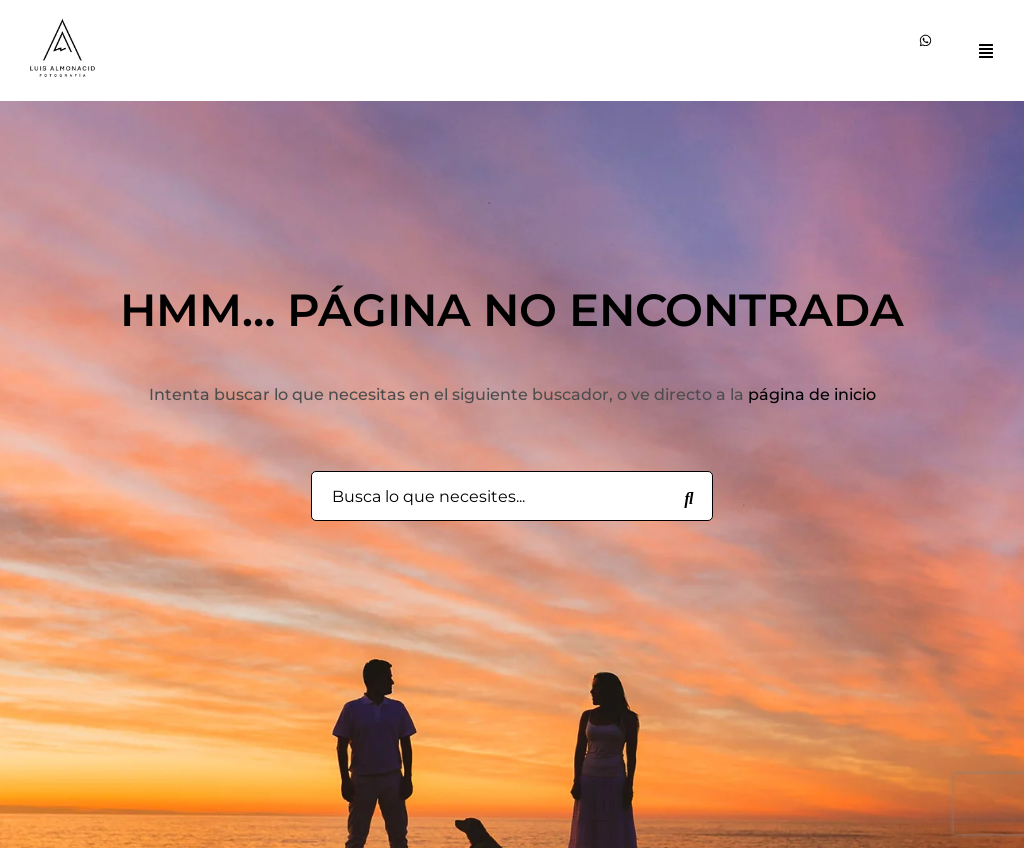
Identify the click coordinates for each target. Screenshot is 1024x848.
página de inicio (812, 394)
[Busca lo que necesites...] (689, 497)
